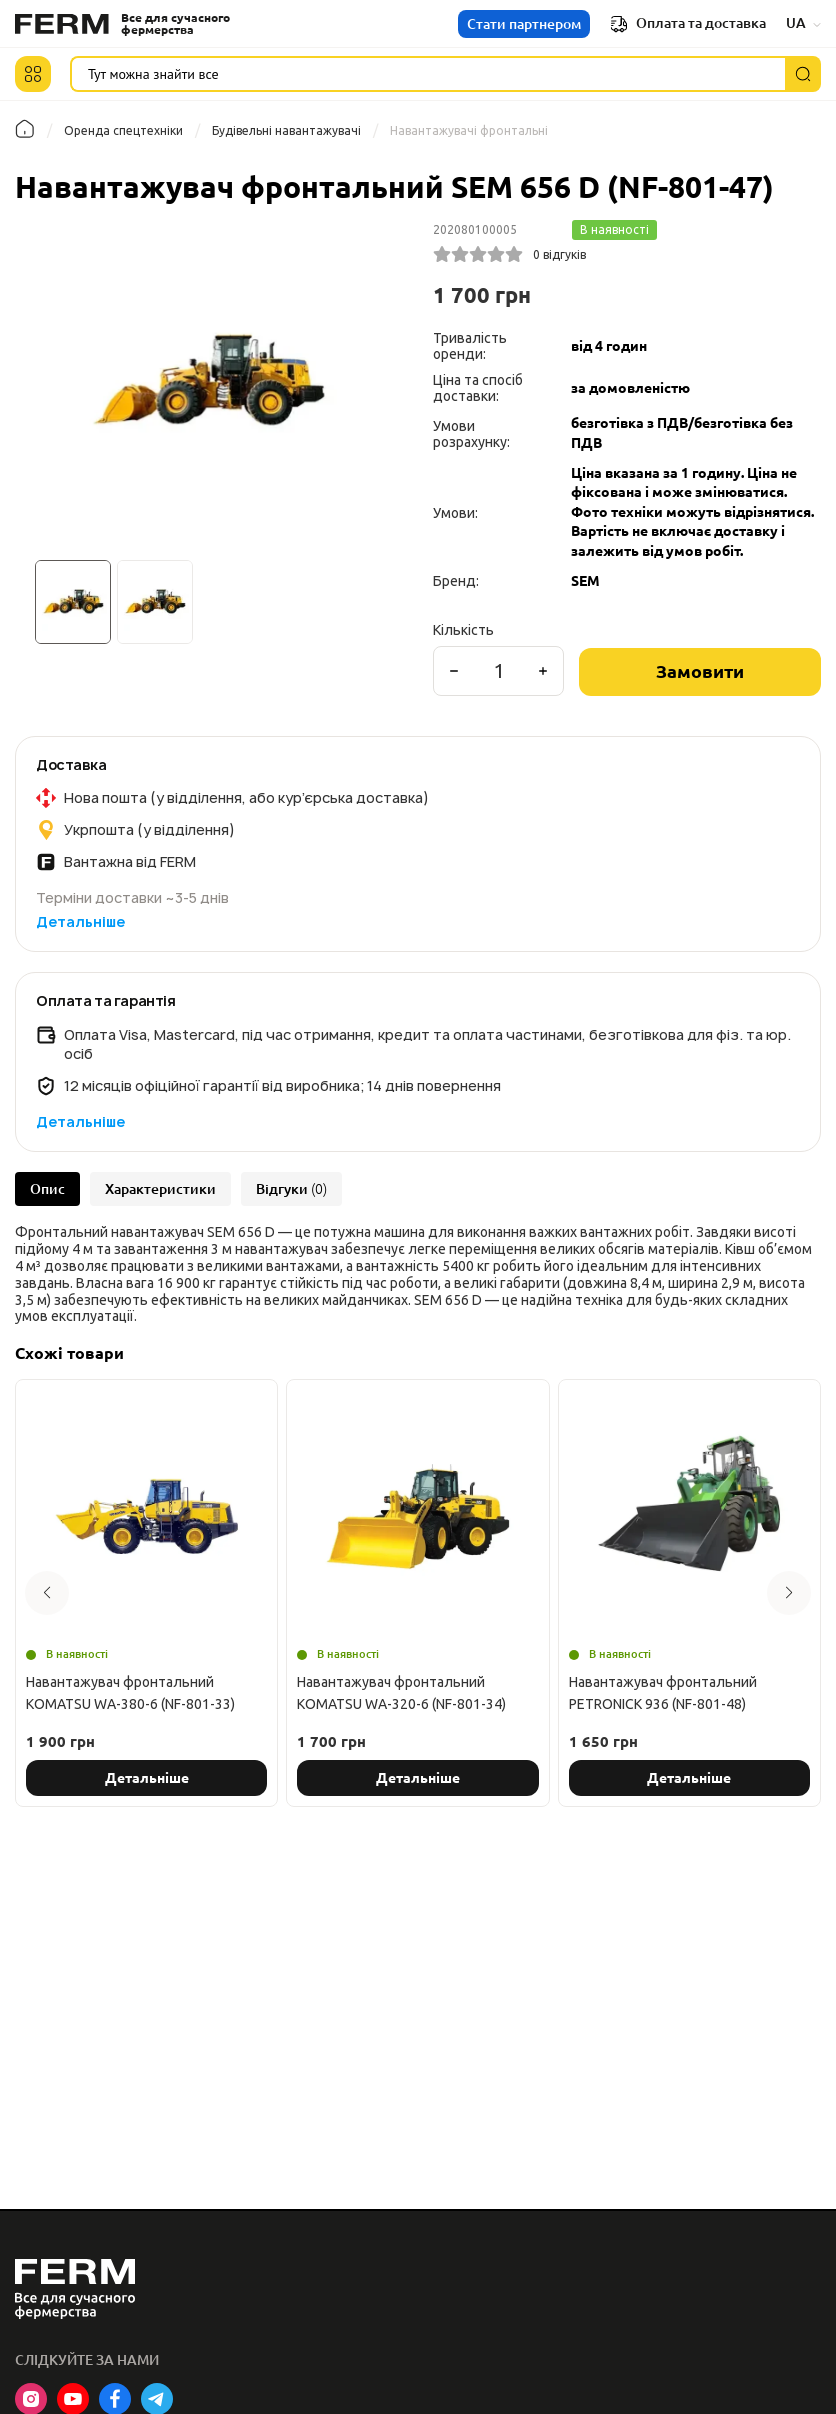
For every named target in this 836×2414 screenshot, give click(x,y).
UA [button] (803, 23)
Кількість (463, 630)
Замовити (700, 671)
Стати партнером (524, 24)
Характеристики (160, 1189)
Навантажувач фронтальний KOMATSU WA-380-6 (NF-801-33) (130, 1693)
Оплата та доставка (688, 24)
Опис (47, 1189)
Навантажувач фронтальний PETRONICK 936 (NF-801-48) (663, 1693)
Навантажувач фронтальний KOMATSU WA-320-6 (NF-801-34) (401, 1693)
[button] (33, 74)
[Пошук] (803, 74)
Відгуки (291, 1189)
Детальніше (80, 921)
